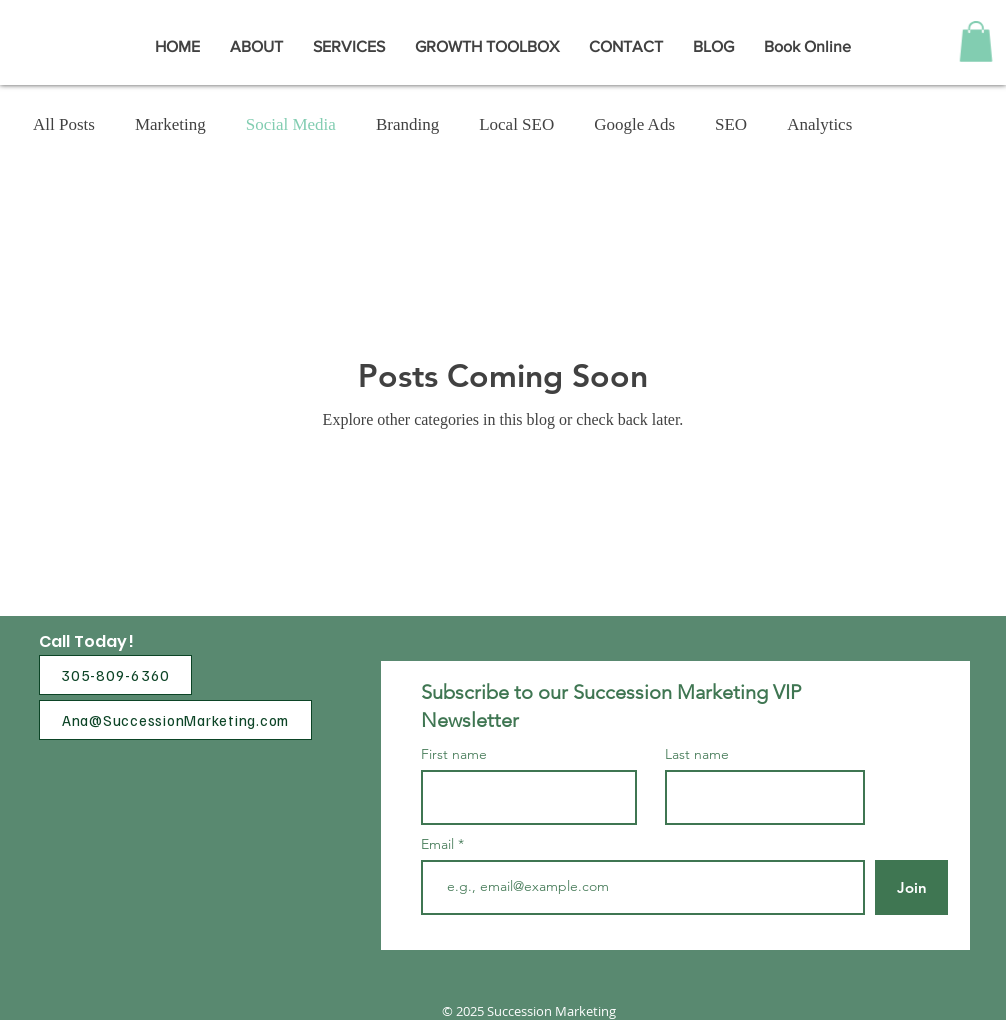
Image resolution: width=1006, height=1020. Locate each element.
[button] (976, 41)
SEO (731, 124)
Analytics (819, 124)
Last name (697, 754)
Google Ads (634, 124)
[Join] (911, 887)
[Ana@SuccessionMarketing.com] (175, 720)
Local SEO (516, 124)
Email (439, 844)
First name (454, 754)
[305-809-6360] (115, 675)
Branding (407, 124)
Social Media (291, 124)
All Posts (64, 124)
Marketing (170, 124)
